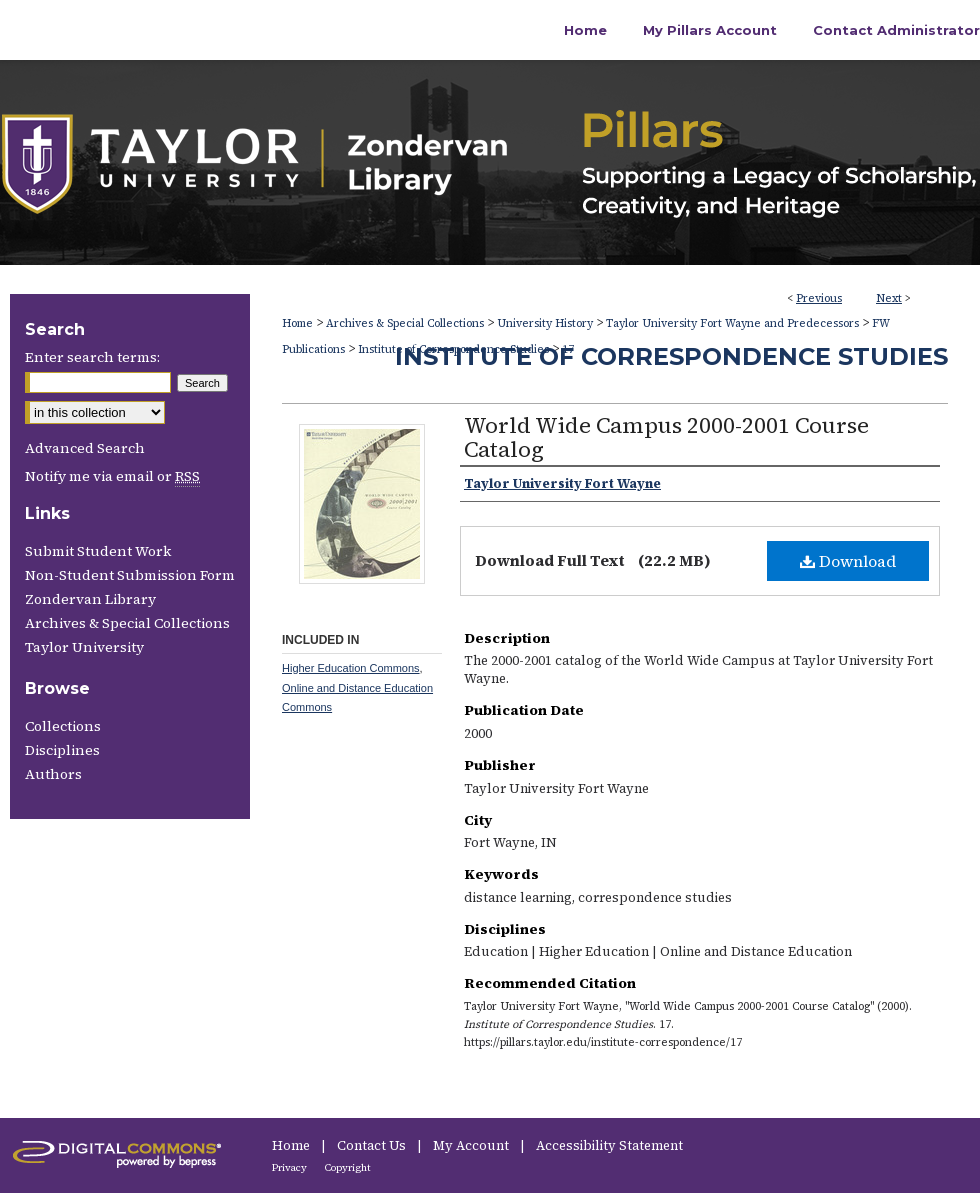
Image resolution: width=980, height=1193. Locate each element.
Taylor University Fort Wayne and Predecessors (732, 323)
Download (848, 561)
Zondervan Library (90, 599)
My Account (472, 1145)
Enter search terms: (92, 357)
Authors (53, 774)
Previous (819, 298)
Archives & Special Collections (405, 323)
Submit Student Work (98, 551)
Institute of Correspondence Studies (671, 356)
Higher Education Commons (351, 668)
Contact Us (373, 1145)
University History (545, 323)
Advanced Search (85, 448)
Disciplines (62, 750)
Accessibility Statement (609, 1145)
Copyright (348, 1167)
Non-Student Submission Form (130, 575)
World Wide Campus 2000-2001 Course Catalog (666, 437)
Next (889, 298)
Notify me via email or (112, 476)
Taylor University (84, 647)
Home (297, 323)
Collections (63, 726)
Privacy (290, 1167)
